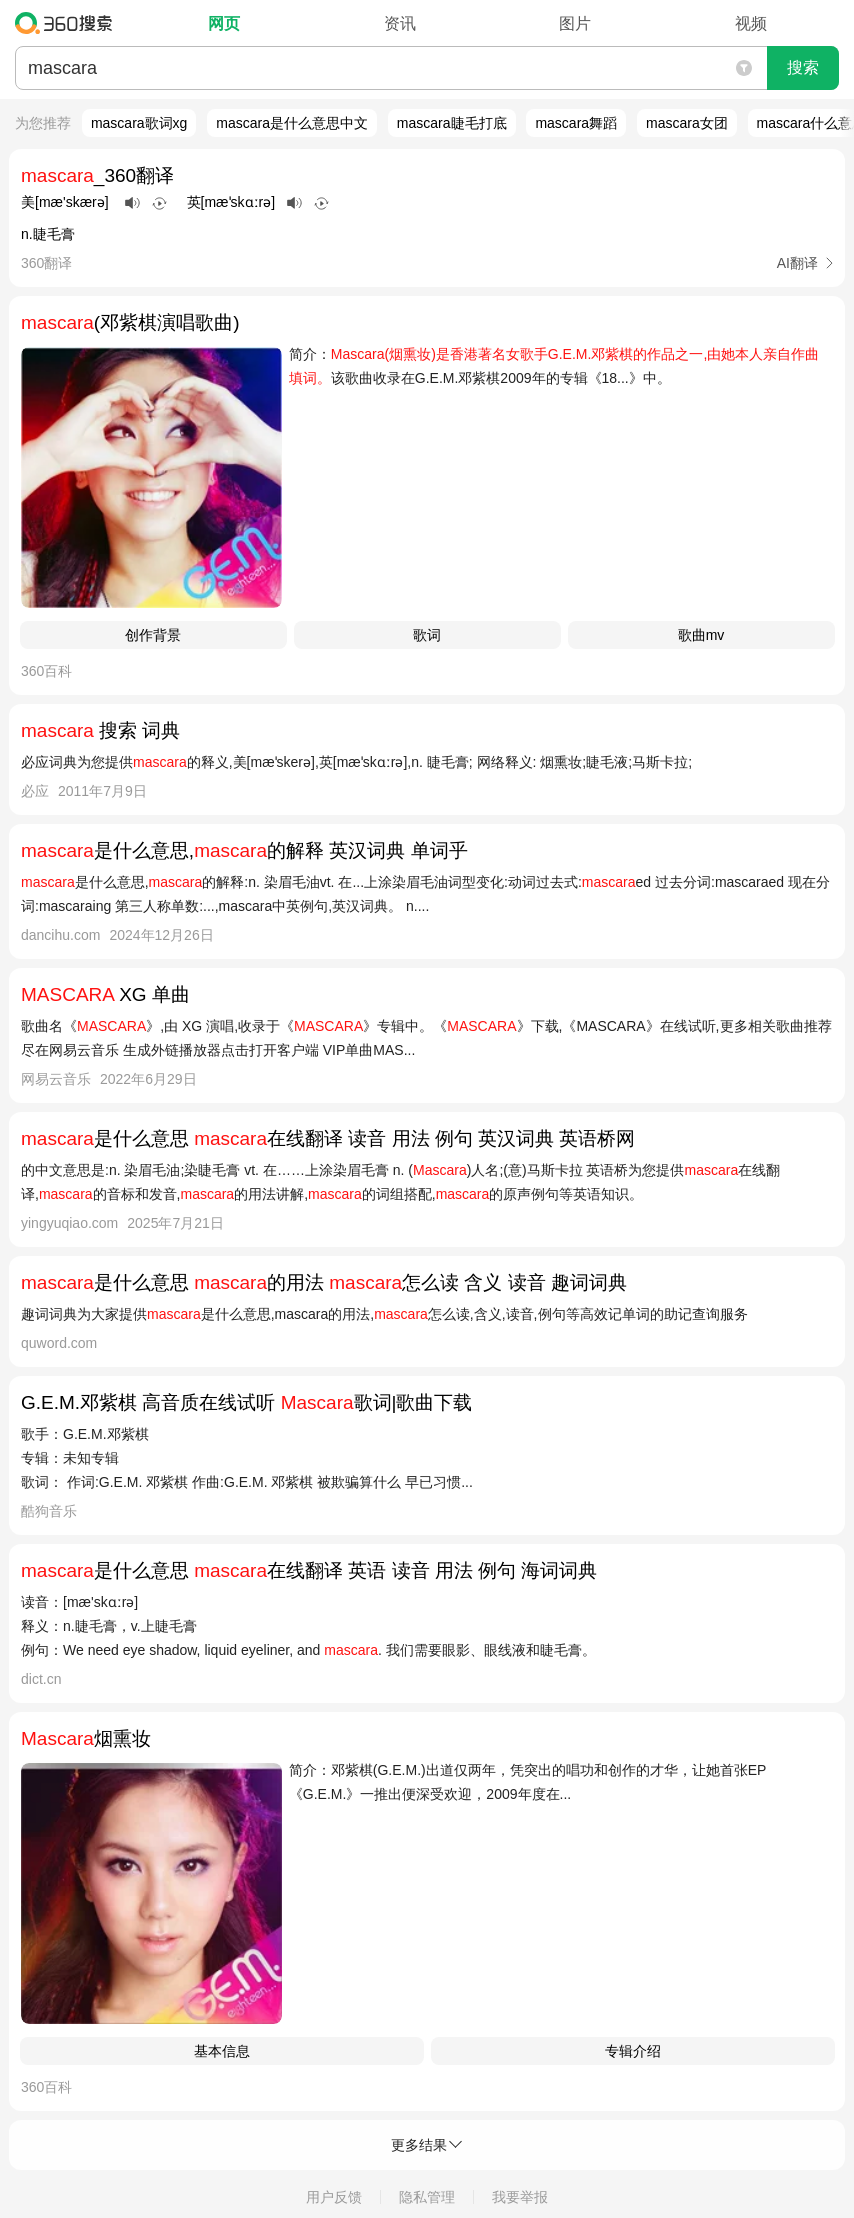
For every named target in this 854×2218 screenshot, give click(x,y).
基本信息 (222, 2051)
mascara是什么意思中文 (292, 123)
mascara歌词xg (139, 123)
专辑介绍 (633, 2051)
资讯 (400, 23)
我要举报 (520, 2197)
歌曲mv (701, 635)
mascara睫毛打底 (452, 123)
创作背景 (153, 635)
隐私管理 (427, 2197)
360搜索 (68, 23)
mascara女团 (687, 123)
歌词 (427, 635)
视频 (751, 23)
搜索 (803, 67)
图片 (575, 23)
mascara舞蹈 (576, 123)
